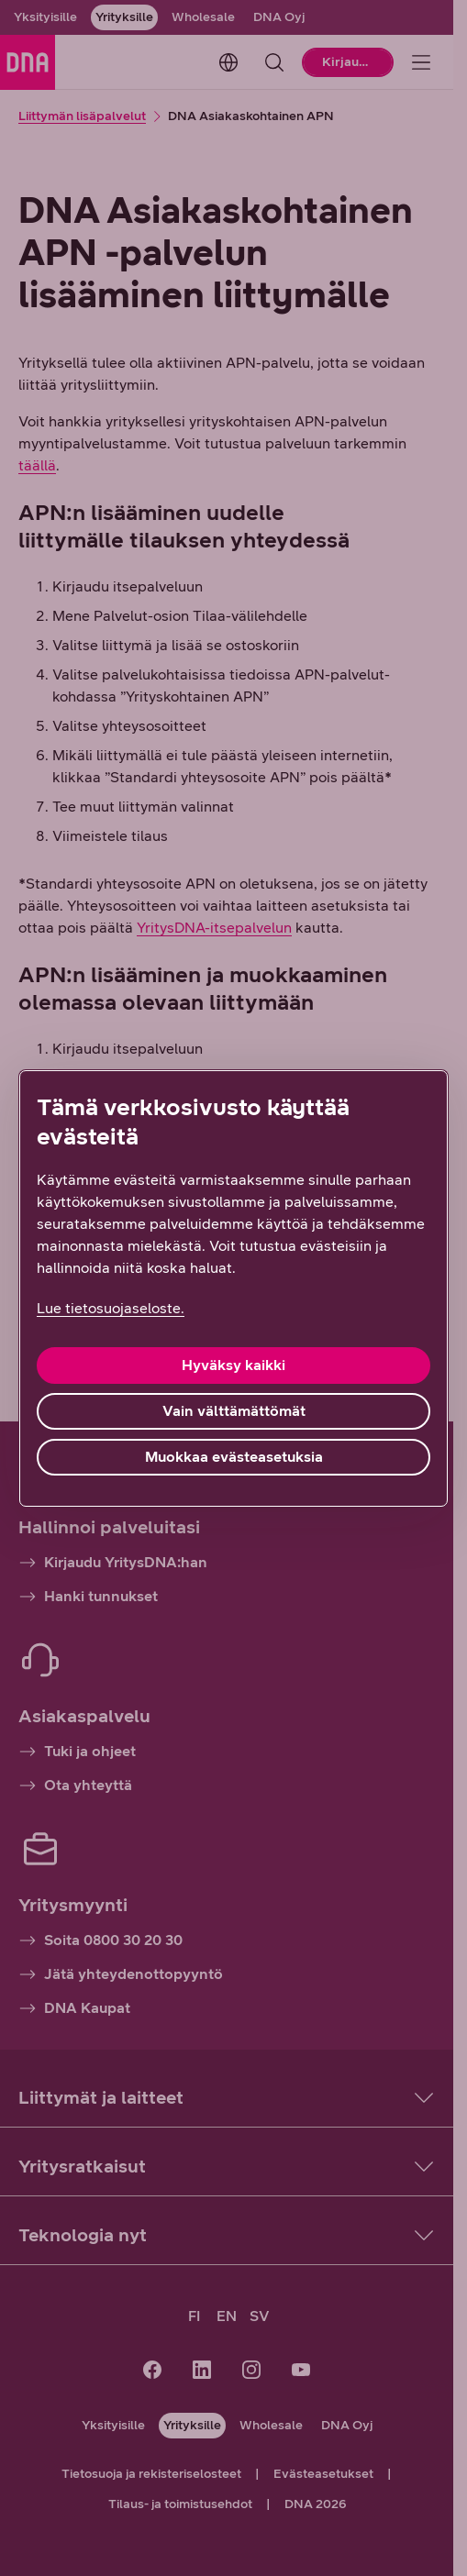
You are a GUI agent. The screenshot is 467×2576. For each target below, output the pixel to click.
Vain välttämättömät (234, 1411)
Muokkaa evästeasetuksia (234, 1456)
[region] (233, 1288)
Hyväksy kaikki (233, 1365)
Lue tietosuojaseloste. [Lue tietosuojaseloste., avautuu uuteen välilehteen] (110, 1308)
